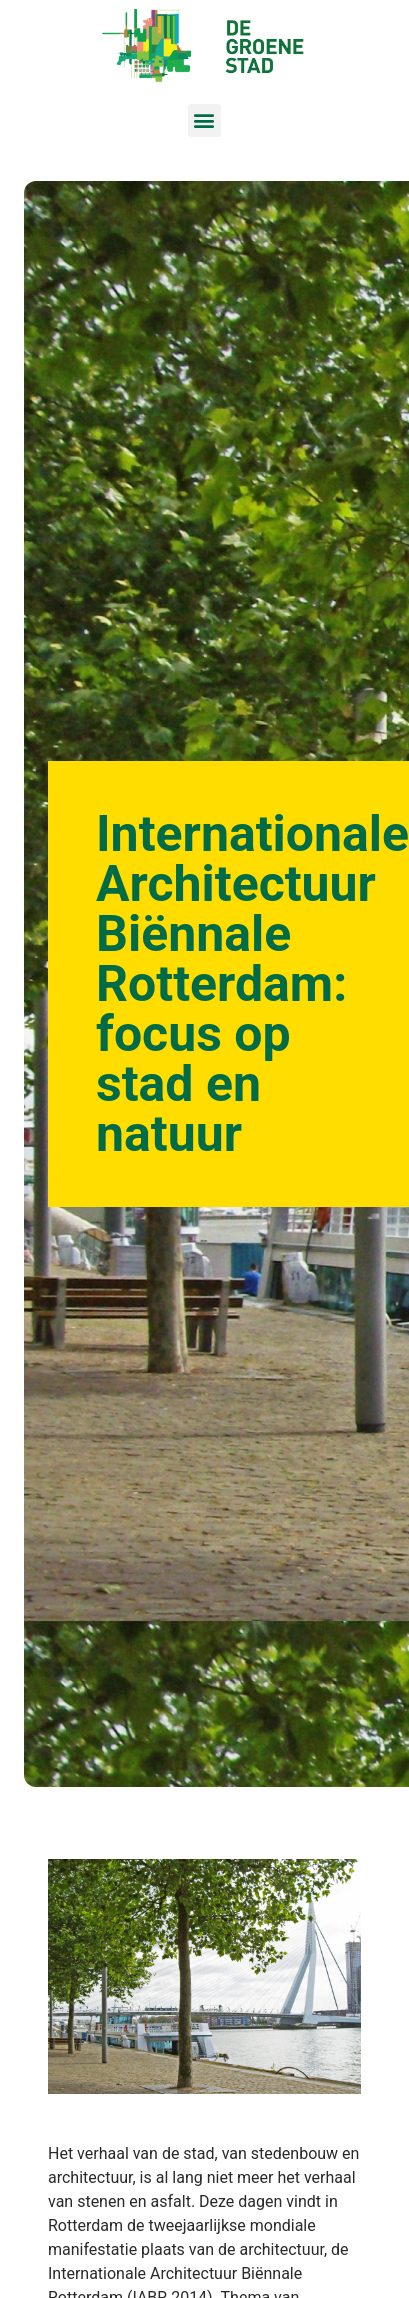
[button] (204, 120)
